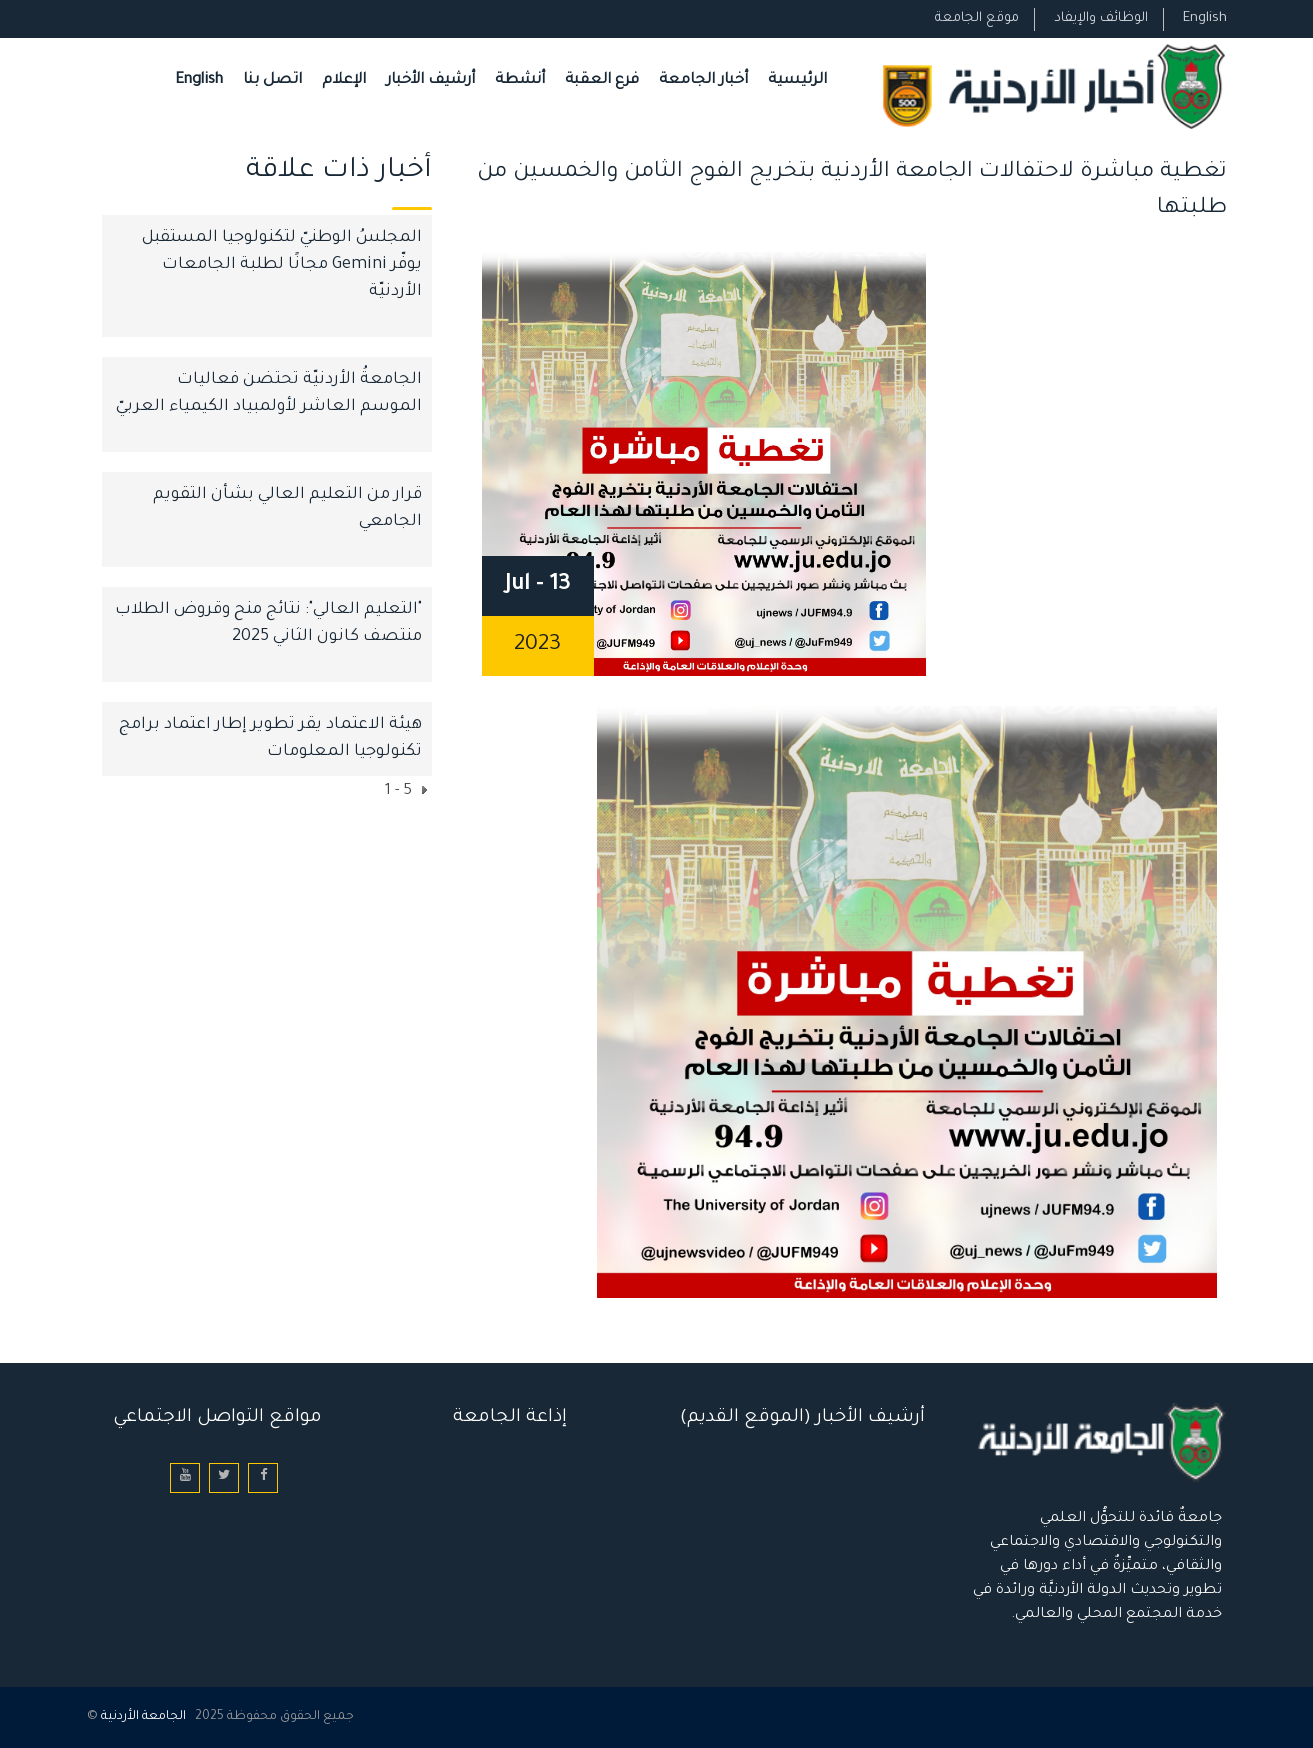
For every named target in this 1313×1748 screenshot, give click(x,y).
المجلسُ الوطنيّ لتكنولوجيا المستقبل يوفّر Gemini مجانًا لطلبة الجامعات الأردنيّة (282, 265)
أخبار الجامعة (703, 80)
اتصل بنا (272, 80)
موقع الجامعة (977, 18)
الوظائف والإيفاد (1101, 18)
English (1205, 18)
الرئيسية (797, 80)
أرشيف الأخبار (430, 80)
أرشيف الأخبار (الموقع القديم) (802, 1418)
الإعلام (344, 80)
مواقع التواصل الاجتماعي (217, 1418)
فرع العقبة (602, 80)
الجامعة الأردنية (143, 1717)
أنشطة (520, 80)
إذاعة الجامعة (510, 1418)
